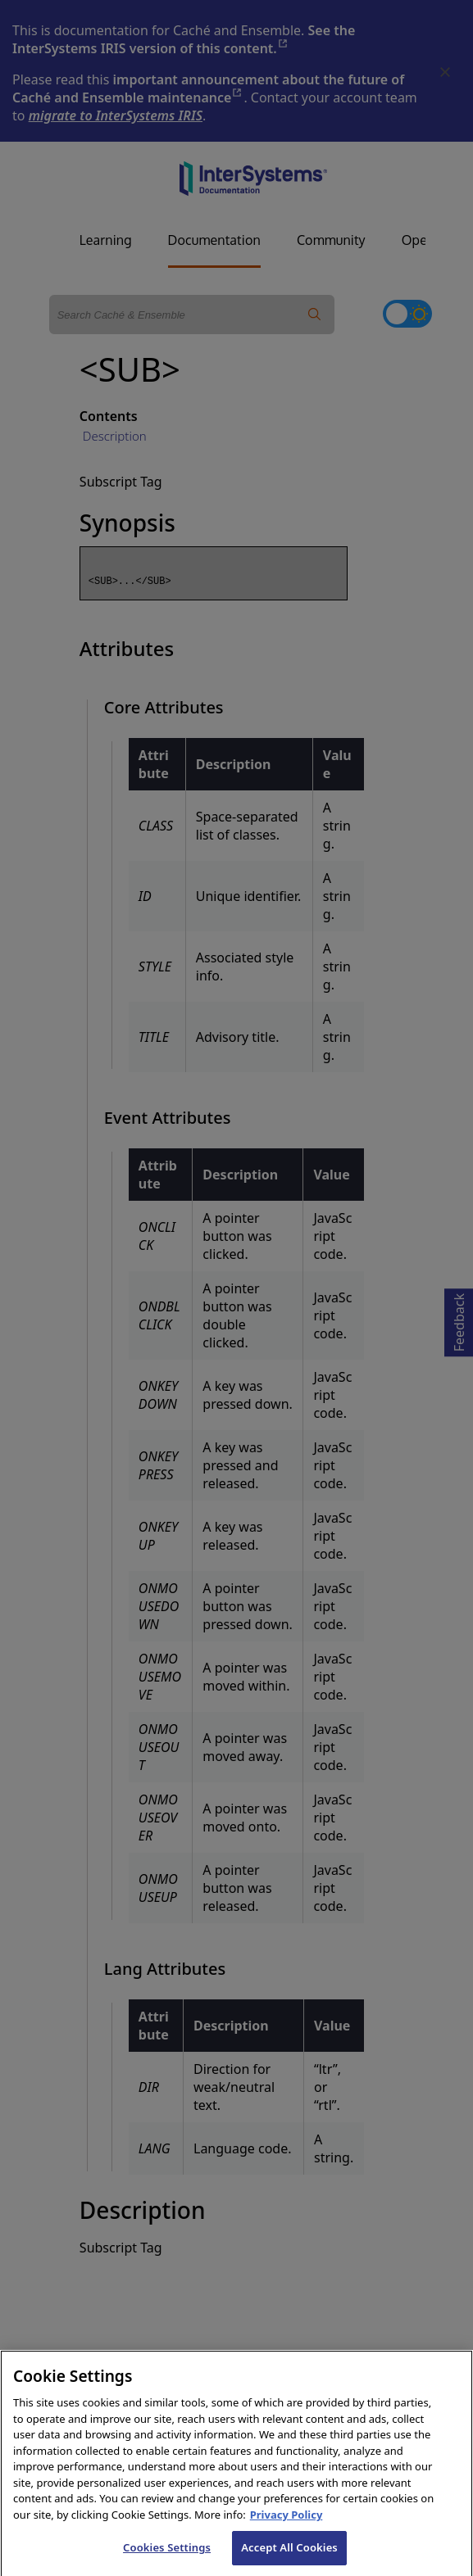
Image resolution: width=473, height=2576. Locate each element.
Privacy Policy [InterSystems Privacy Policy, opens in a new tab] (286, 2531)
